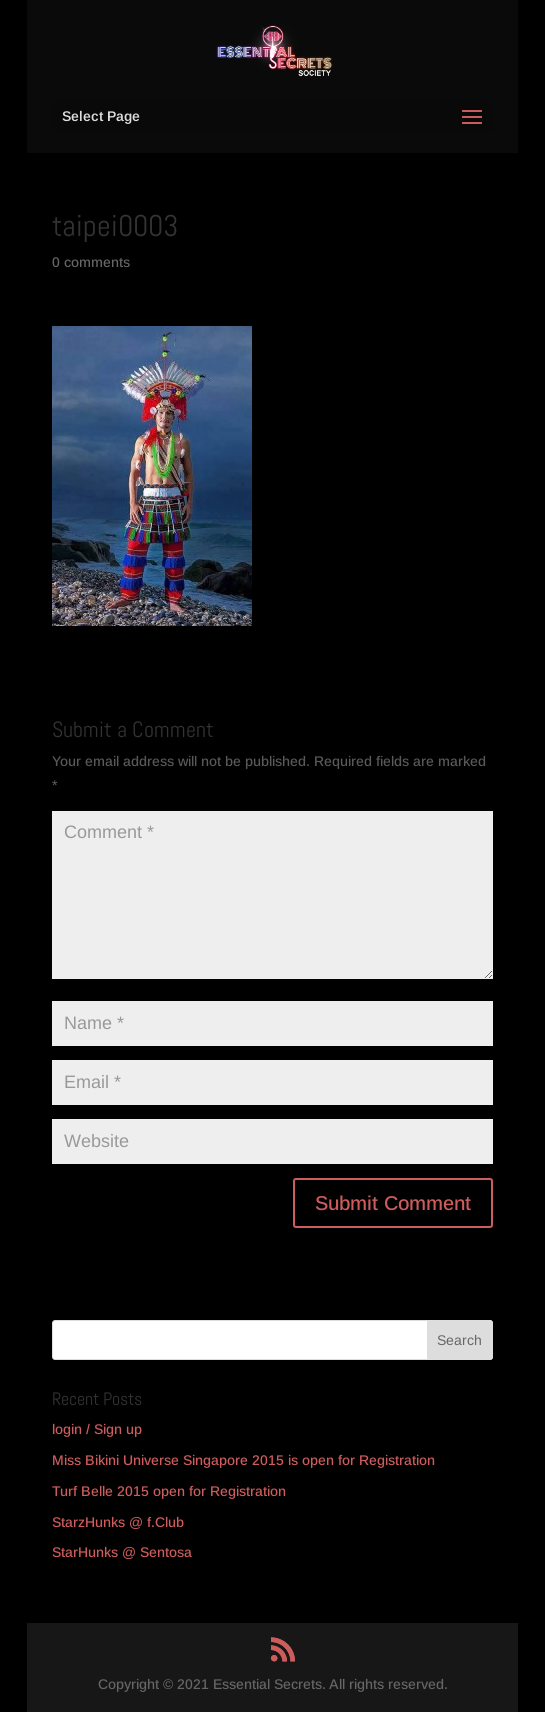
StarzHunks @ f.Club (118, 1522)
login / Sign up (97, 1429)
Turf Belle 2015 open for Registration (169, 1491)
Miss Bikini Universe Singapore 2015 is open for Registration (243, 1460)
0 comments (91, 262)
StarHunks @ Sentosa (122, 1552)
